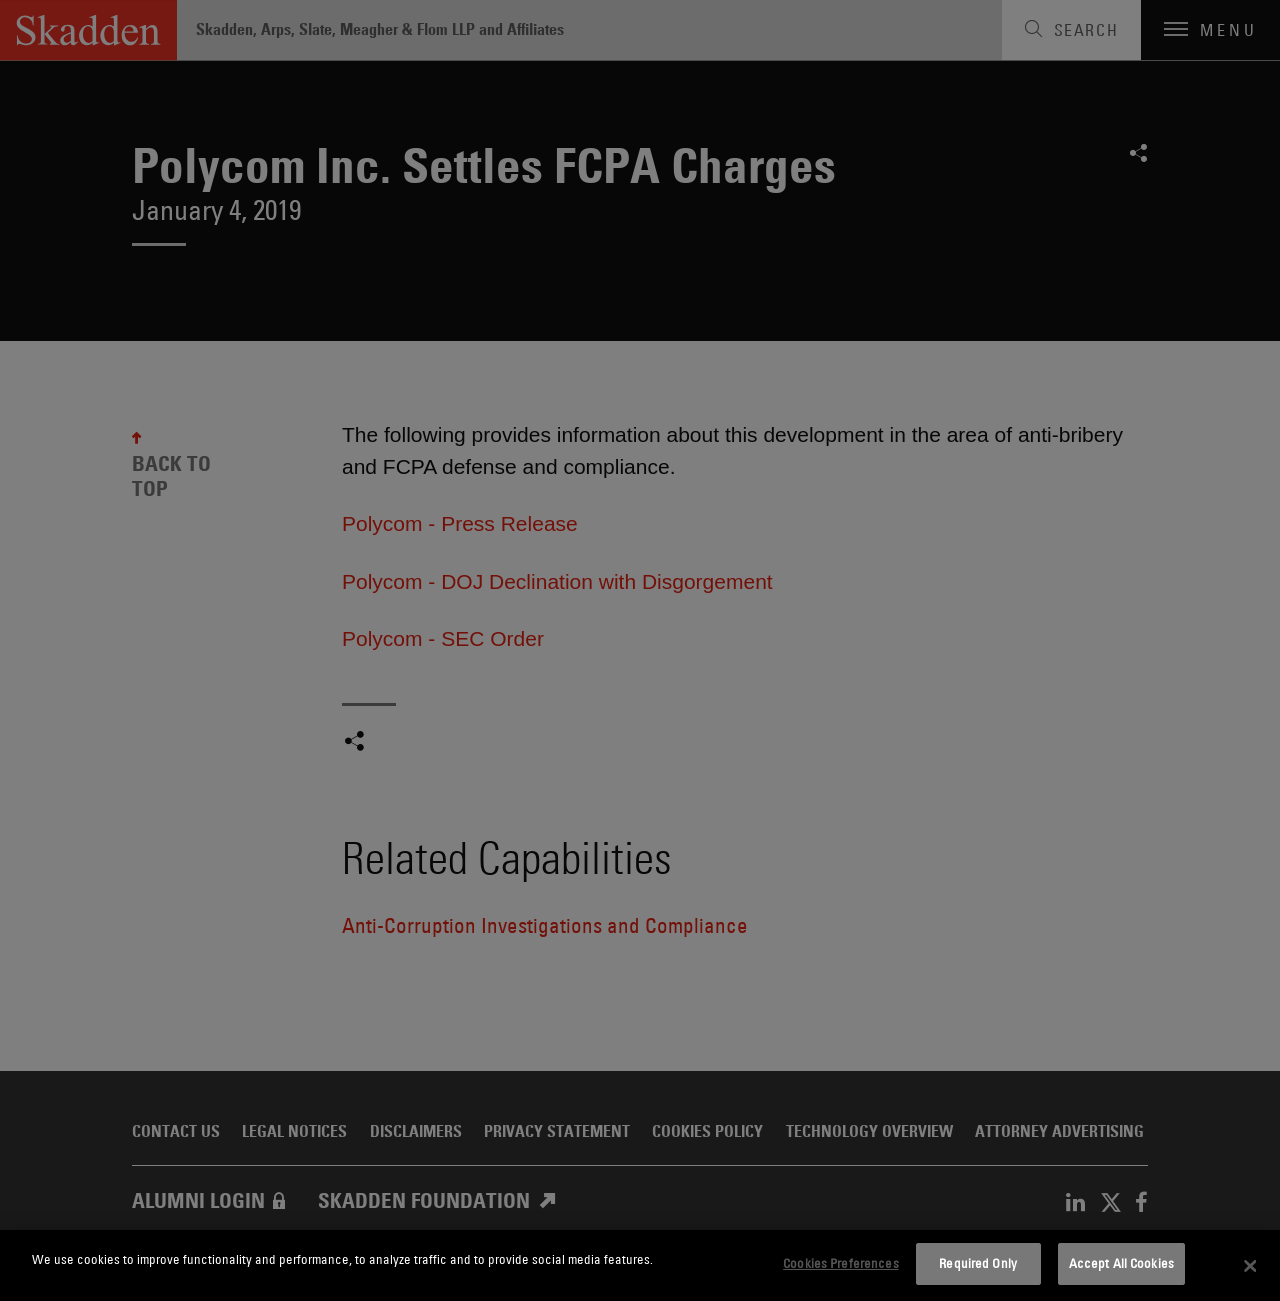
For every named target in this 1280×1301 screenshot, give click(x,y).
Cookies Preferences (840, 1263)
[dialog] (640, 1265)
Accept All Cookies (1121, 1263)
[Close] (1250, 1266)
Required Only (978, 1263)
